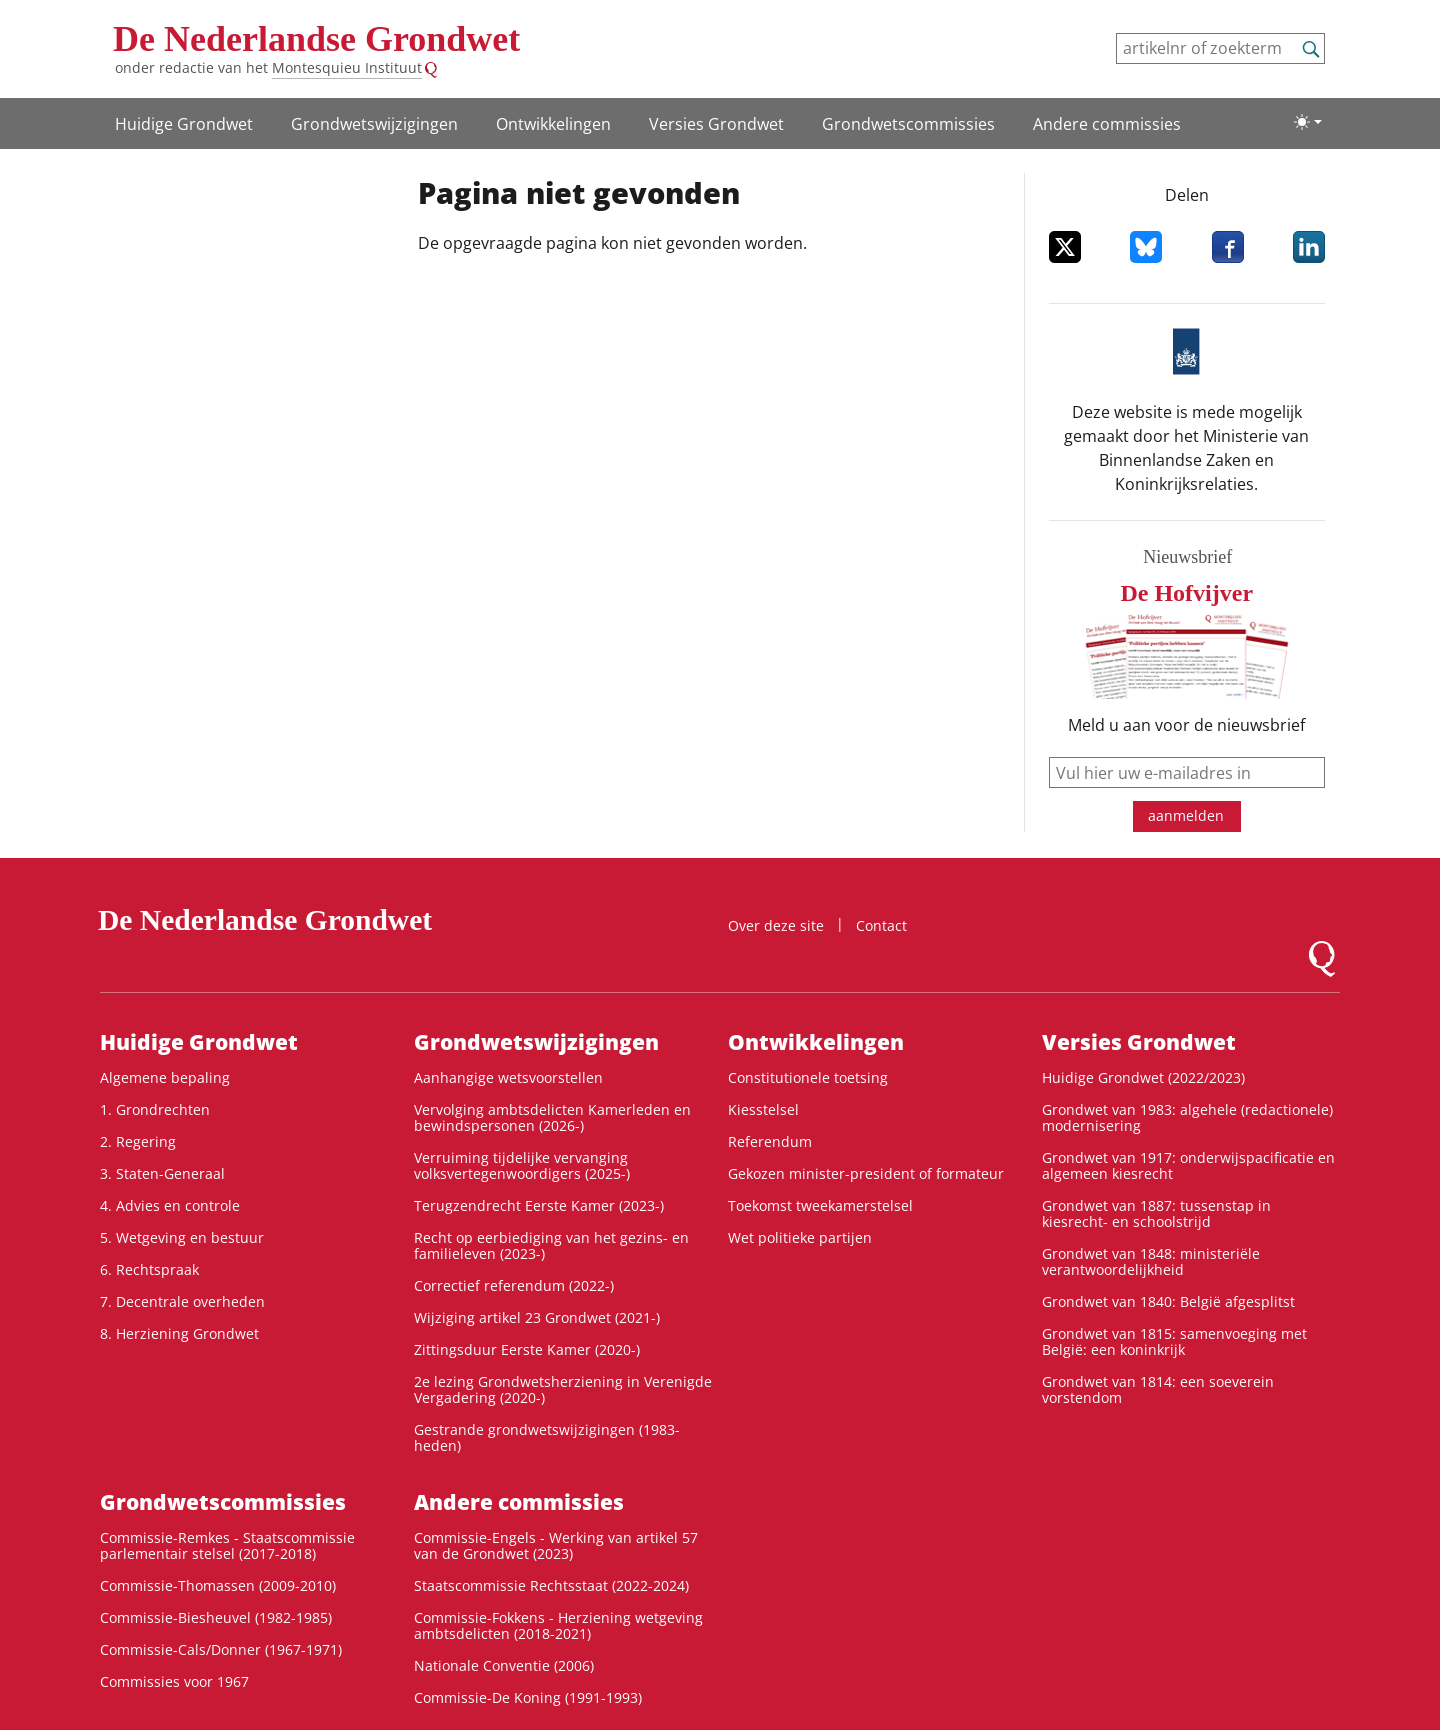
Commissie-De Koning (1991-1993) (528, 1697)
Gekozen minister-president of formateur (866, 1173)
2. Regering (138, 1141)
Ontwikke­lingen (553, 124)
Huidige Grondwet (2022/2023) (1143, 1077)
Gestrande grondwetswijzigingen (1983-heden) (547, 1437)
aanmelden (1186, 815)
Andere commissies (1107, 124)
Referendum (770, 1141)
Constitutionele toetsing (808, 1077)
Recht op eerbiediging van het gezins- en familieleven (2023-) (551, 1245)
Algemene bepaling (165, 1077)
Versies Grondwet (716, 124)
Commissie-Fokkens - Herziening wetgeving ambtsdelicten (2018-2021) (558, 1625)
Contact (881, 925)
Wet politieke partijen (800, 1237)
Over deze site (776, 925)
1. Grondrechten (155, 1109)
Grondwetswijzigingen (374, 124)
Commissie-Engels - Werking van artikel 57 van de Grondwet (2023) (556, 1545)
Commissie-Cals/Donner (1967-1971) (221, 1649)
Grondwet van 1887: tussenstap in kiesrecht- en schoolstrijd (1156, 1213)
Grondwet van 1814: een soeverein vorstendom (1158, 1389)
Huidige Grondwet (184, 124)
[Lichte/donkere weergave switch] (1308, 122)
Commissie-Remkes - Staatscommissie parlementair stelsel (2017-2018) (227, 1545)
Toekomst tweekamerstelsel (820, 1205)
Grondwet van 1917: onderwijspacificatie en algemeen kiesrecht (1188, 1165)
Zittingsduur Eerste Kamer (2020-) (527, 1349)
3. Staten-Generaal (162, 1173)
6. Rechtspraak (149, 1269)
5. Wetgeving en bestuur (182, 1237)
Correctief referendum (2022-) (514, 1285)
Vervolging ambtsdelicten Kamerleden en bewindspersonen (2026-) (552, 1117)
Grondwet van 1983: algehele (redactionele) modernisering (1187, 1117)
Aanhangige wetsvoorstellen (508, 1077)
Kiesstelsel (763, 1109)
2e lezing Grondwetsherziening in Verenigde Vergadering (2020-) (563, 1389)
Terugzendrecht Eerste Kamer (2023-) (539, 1205)
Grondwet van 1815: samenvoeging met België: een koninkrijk (1174, 1341)
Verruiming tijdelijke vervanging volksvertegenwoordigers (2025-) (522, 1165)
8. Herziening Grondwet (179, 1333)
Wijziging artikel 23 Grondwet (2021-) (537, 1317)
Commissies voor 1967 (174, 1681)
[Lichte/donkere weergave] (1308, 122)
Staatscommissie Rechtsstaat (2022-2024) (551, 1585)
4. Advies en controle (170, 1205)
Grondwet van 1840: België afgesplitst (1168, 1301)
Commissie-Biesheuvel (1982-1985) (216, 1617)
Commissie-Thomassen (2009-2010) (218, 1585)
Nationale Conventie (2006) (504, 1665)
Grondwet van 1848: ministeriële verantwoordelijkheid (1151, 1261)
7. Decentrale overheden (182, 1301)
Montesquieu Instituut (347, 67)
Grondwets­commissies (908, 124)
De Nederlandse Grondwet (316, 39)
